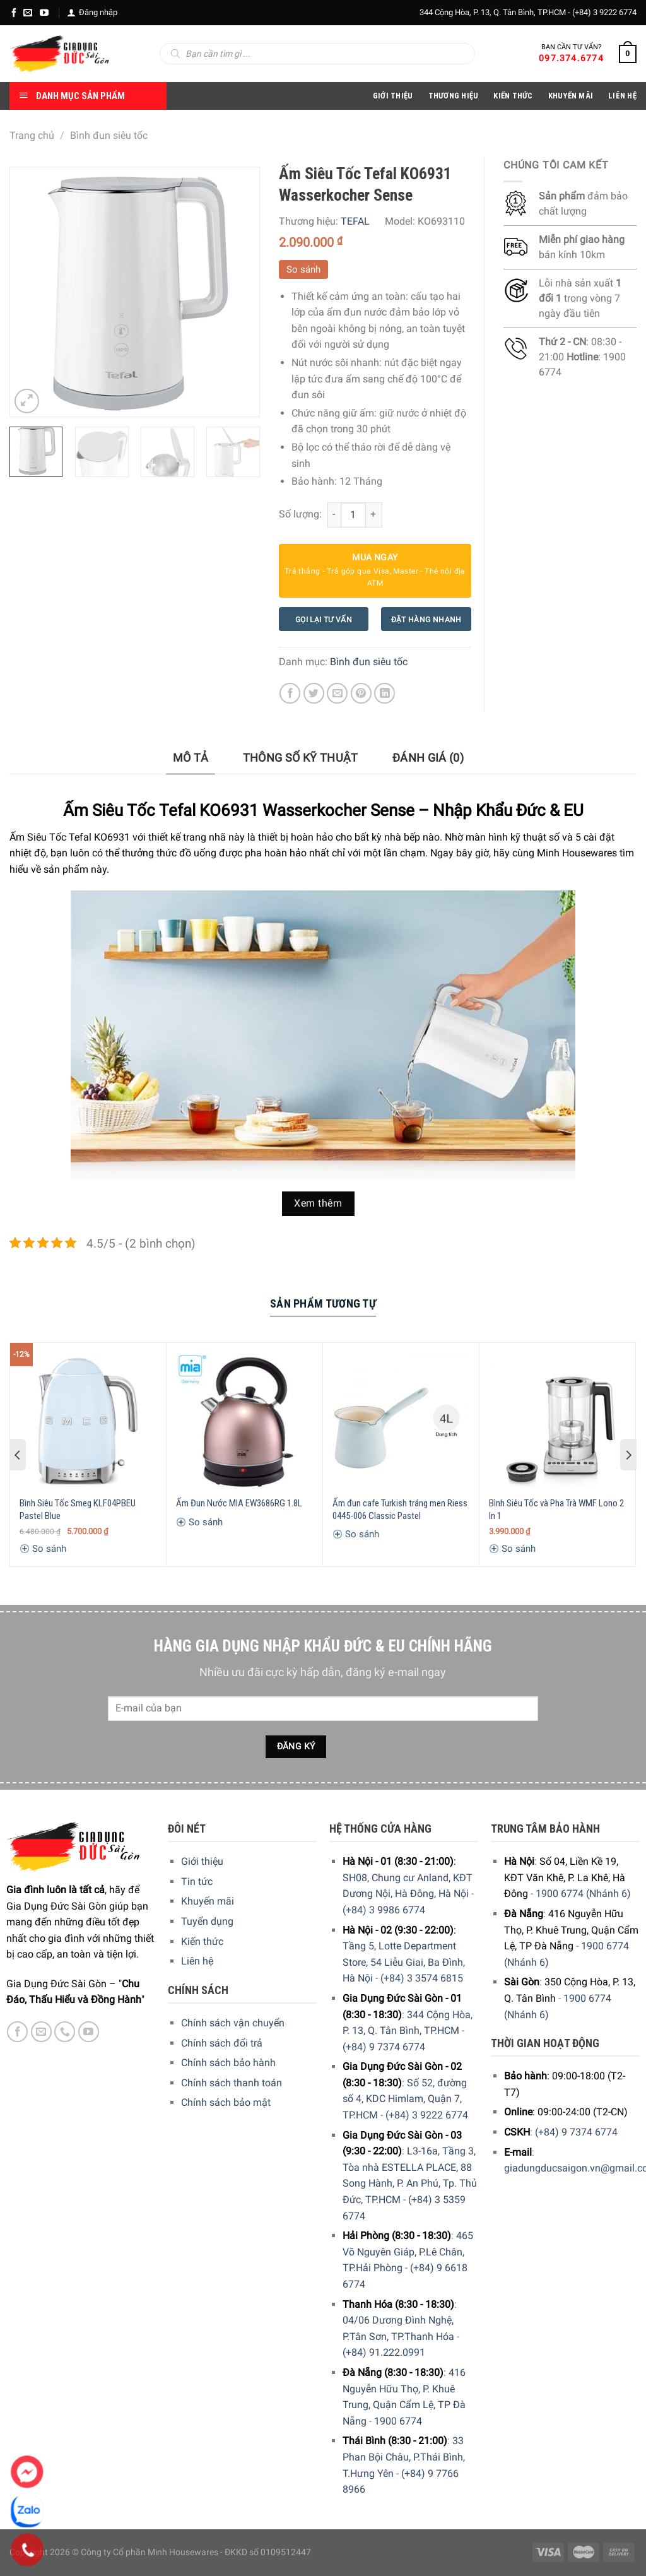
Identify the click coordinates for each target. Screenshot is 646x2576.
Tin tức (197, 1882)
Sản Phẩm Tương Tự (323, 1303)
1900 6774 (398, 2421)
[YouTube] (44, 12)
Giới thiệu (202, 1861)
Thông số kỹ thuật (300, 757)
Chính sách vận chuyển (233, 2023)
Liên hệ (197, 1961)
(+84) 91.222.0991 (384, 2352)
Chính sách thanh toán (231, 2083)
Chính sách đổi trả (221, 2043)
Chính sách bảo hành (228, 2063)
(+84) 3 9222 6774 (604, 12)
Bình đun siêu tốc (109, 135)
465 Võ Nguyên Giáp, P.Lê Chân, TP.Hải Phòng (408, 2252)
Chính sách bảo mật (226, 2102)
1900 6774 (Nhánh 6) (583, 1894)
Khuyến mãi (207, 1901)
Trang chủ (31, 135)
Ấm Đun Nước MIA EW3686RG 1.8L (239, 1503)
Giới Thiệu (393, 95)
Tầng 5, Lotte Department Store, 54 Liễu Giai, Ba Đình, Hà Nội (404, 1962)
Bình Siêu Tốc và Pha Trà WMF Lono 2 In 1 (556, 1509)
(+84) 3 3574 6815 (421, 1978)
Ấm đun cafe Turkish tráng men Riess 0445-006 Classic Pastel (399, 1509)
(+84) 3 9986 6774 (384, 1910)
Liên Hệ (622, 95)
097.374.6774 (571, 58)
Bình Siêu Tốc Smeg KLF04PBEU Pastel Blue (78, 1509)
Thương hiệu (453, 95)
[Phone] (27, 2550)
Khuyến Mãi (571, 95)
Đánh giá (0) (428, 757)
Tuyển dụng (207, 1921)
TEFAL (355, 221)
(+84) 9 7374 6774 (384, 2047)
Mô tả (191, 757)
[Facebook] (13, 12)
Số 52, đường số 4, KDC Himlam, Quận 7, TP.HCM (405, 2099)
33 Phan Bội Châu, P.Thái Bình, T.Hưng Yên (404, 2457)
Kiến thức (512, 95)
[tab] (191, 758)
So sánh (303, 269)
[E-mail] (27, 12)
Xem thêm (318, 1203)
